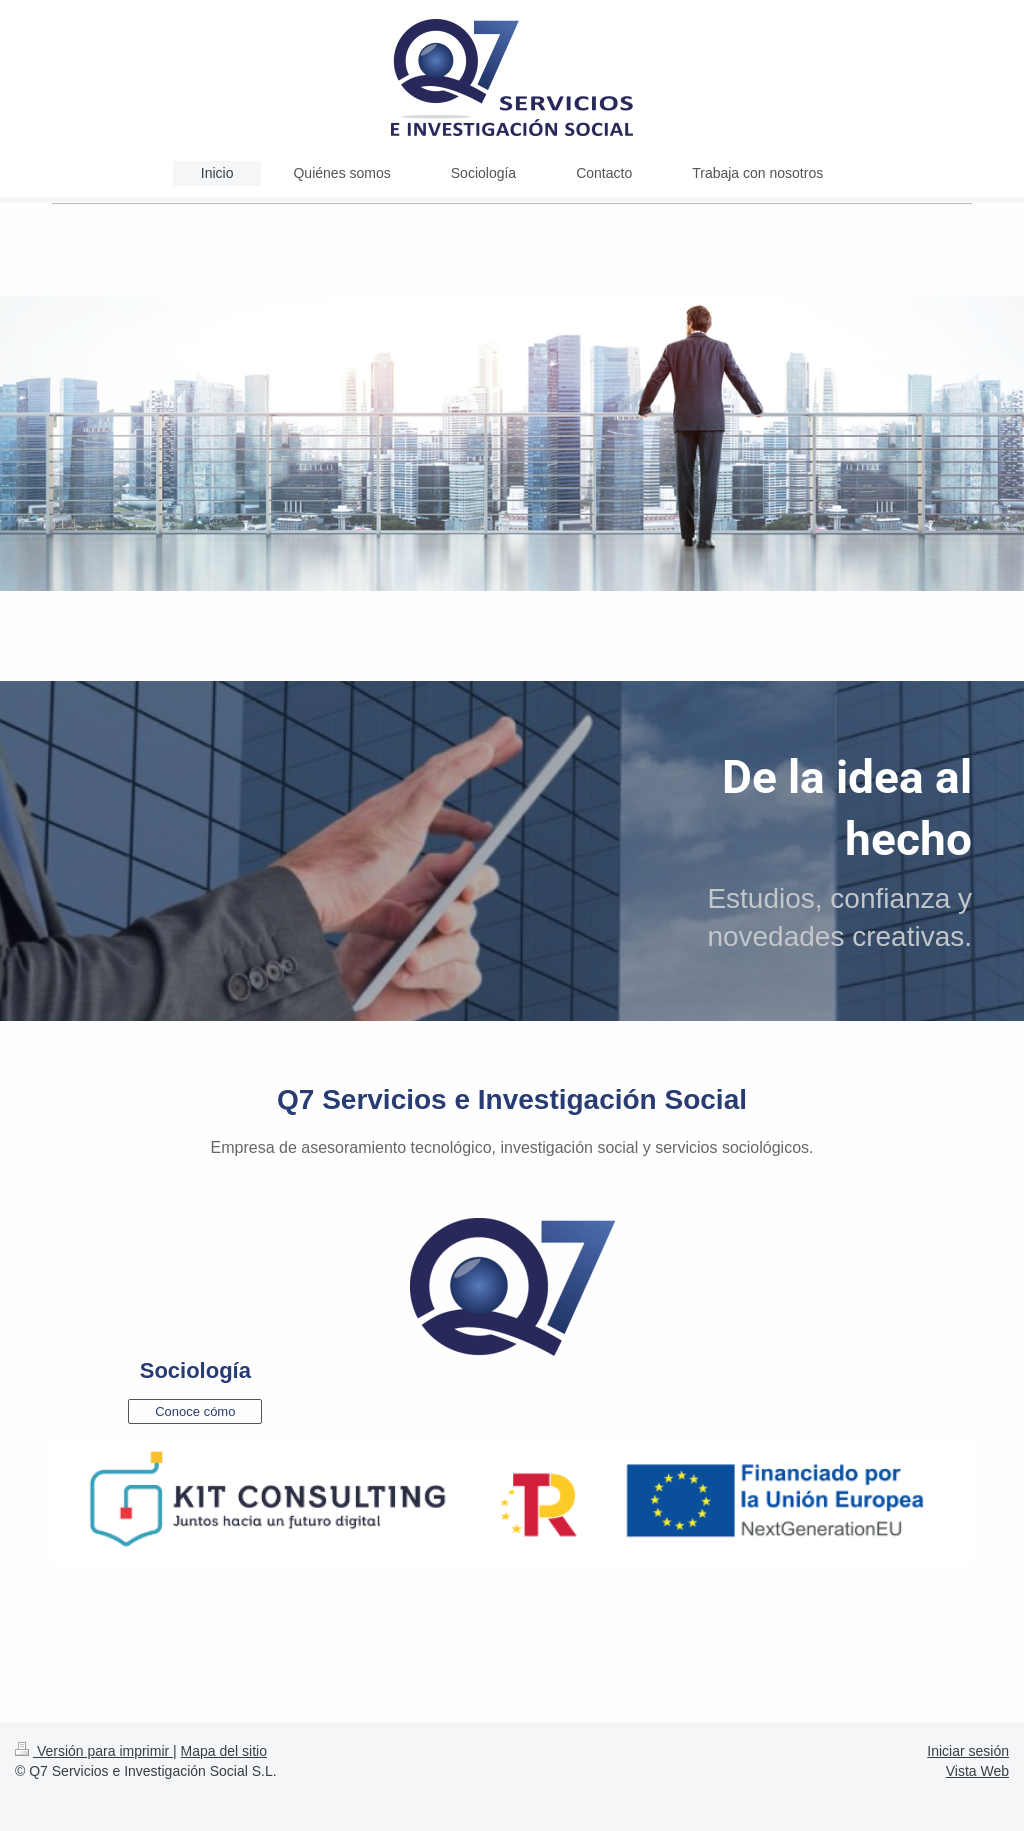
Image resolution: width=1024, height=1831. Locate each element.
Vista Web (977, 1771)
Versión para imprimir (94, 1751)
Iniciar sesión (968, 1751)
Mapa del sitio (224, 1751)
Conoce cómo (195, 1411)
